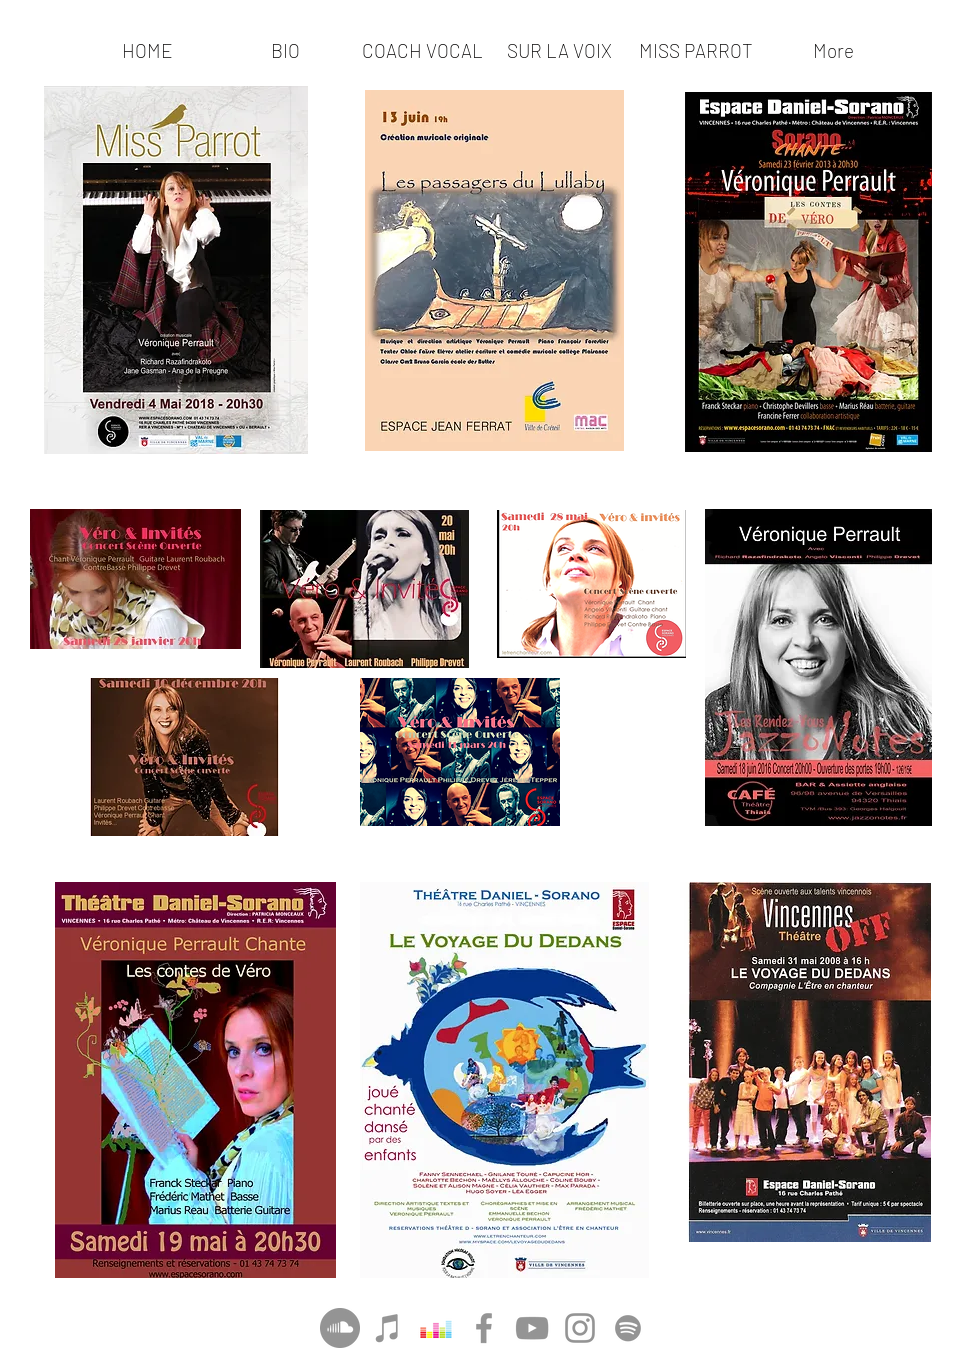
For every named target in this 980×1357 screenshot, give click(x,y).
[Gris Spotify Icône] (628, 1328)
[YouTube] (532, 1328)
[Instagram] (580, 1328)
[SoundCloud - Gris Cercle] (340, 1328)
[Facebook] (484, 1328)
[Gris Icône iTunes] (388, 1328)
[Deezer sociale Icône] (436, 1328)
